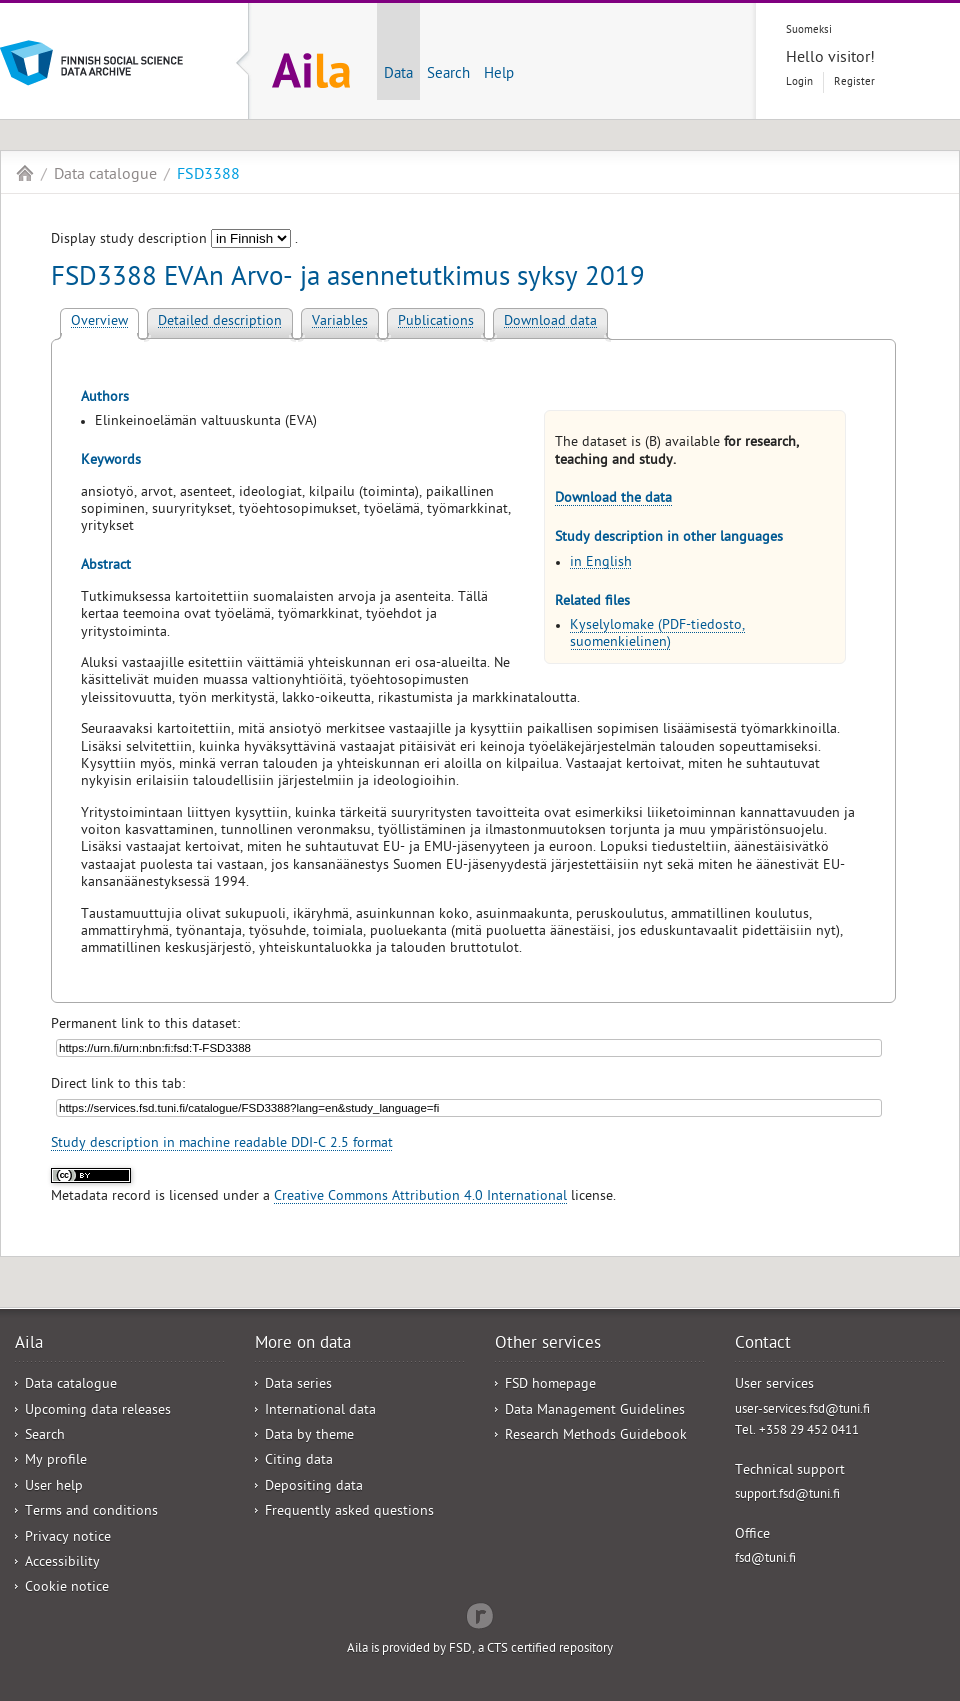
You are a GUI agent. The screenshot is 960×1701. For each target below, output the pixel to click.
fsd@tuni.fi (765, 1559)
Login (799, 82)
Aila (25, 173)
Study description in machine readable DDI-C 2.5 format (222, 1144)
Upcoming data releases (98, 1411)
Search (448, 75)
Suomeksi (809, 30)
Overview (99, 322)
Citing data (299, 1461)
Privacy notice (68, 1538)
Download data (550, 322)
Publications (436, 322)
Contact (763, 1345)
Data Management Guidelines (595, 1411)
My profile (56, 1461)
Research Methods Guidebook (596, 1436)
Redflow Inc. (480, 1614)
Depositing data (314, 1487)
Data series (298, 1385)
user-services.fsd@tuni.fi (802, 1410)
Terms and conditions (91, 1512)
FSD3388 (208, 176)
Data (398, 75)
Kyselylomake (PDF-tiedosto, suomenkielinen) (657, 635)
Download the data (613, 499)
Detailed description (220, 322)
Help (499, 75)
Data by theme (309, 1436)
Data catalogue (105, 176)
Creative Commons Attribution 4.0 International (420, 1197)
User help (54, 1487)
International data (320, 1411)
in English (601, 563)
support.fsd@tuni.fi (787, 1495)
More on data (303, 1345)
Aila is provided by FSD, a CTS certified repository (480, 1649)
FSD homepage (550, 1385)
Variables (340, 322)
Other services (548, 1345)
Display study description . (174, 240)
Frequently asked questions (349, 1512)
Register (854, 82)
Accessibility (62, 1563)
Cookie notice (67, 1588)
